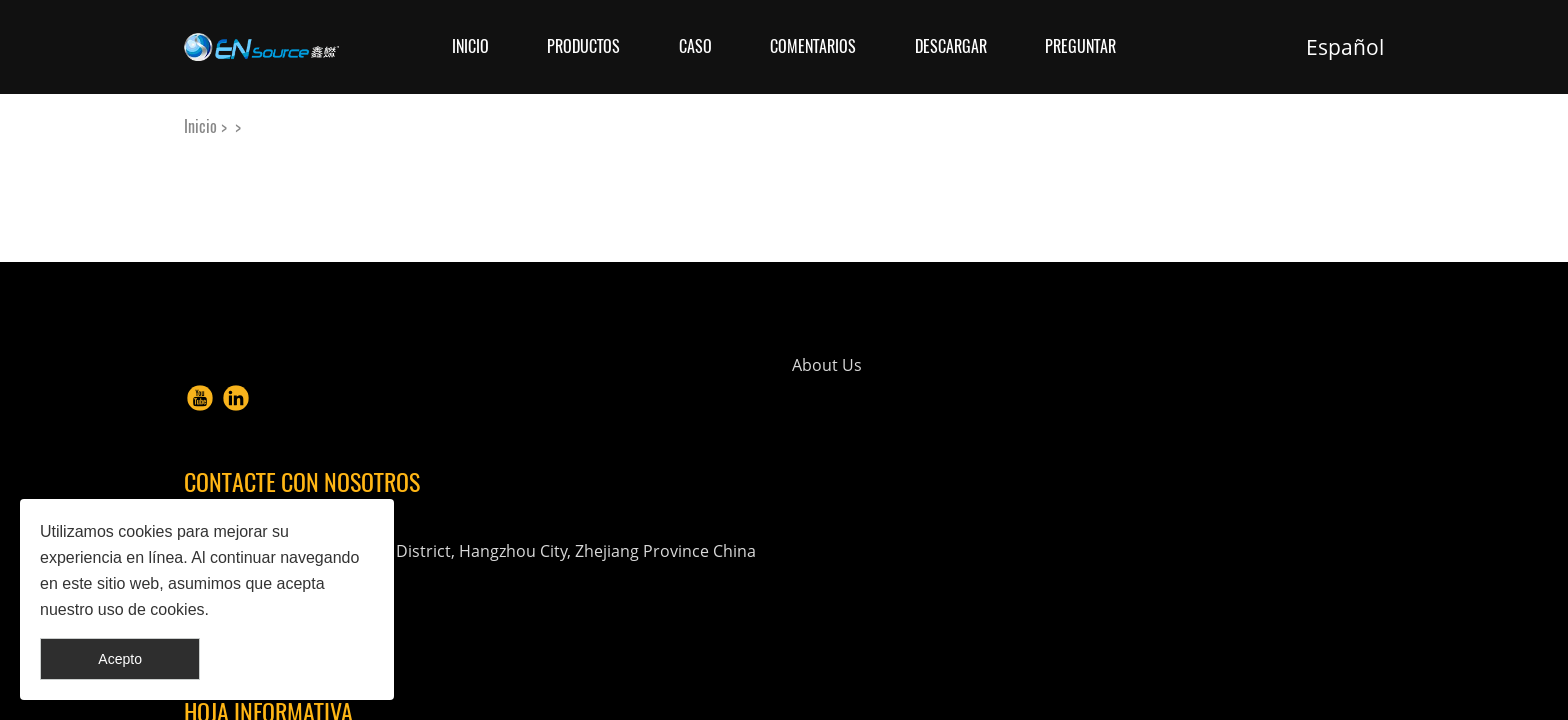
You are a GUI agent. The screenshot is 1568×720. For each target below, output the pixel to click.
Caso (695, 46)
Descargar (951, 46)
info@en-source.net (955, 551)
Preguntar (1080, 46)
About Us (629, 391)
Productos (583, 46)
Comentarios (813, 46)
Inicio (470, 46)
